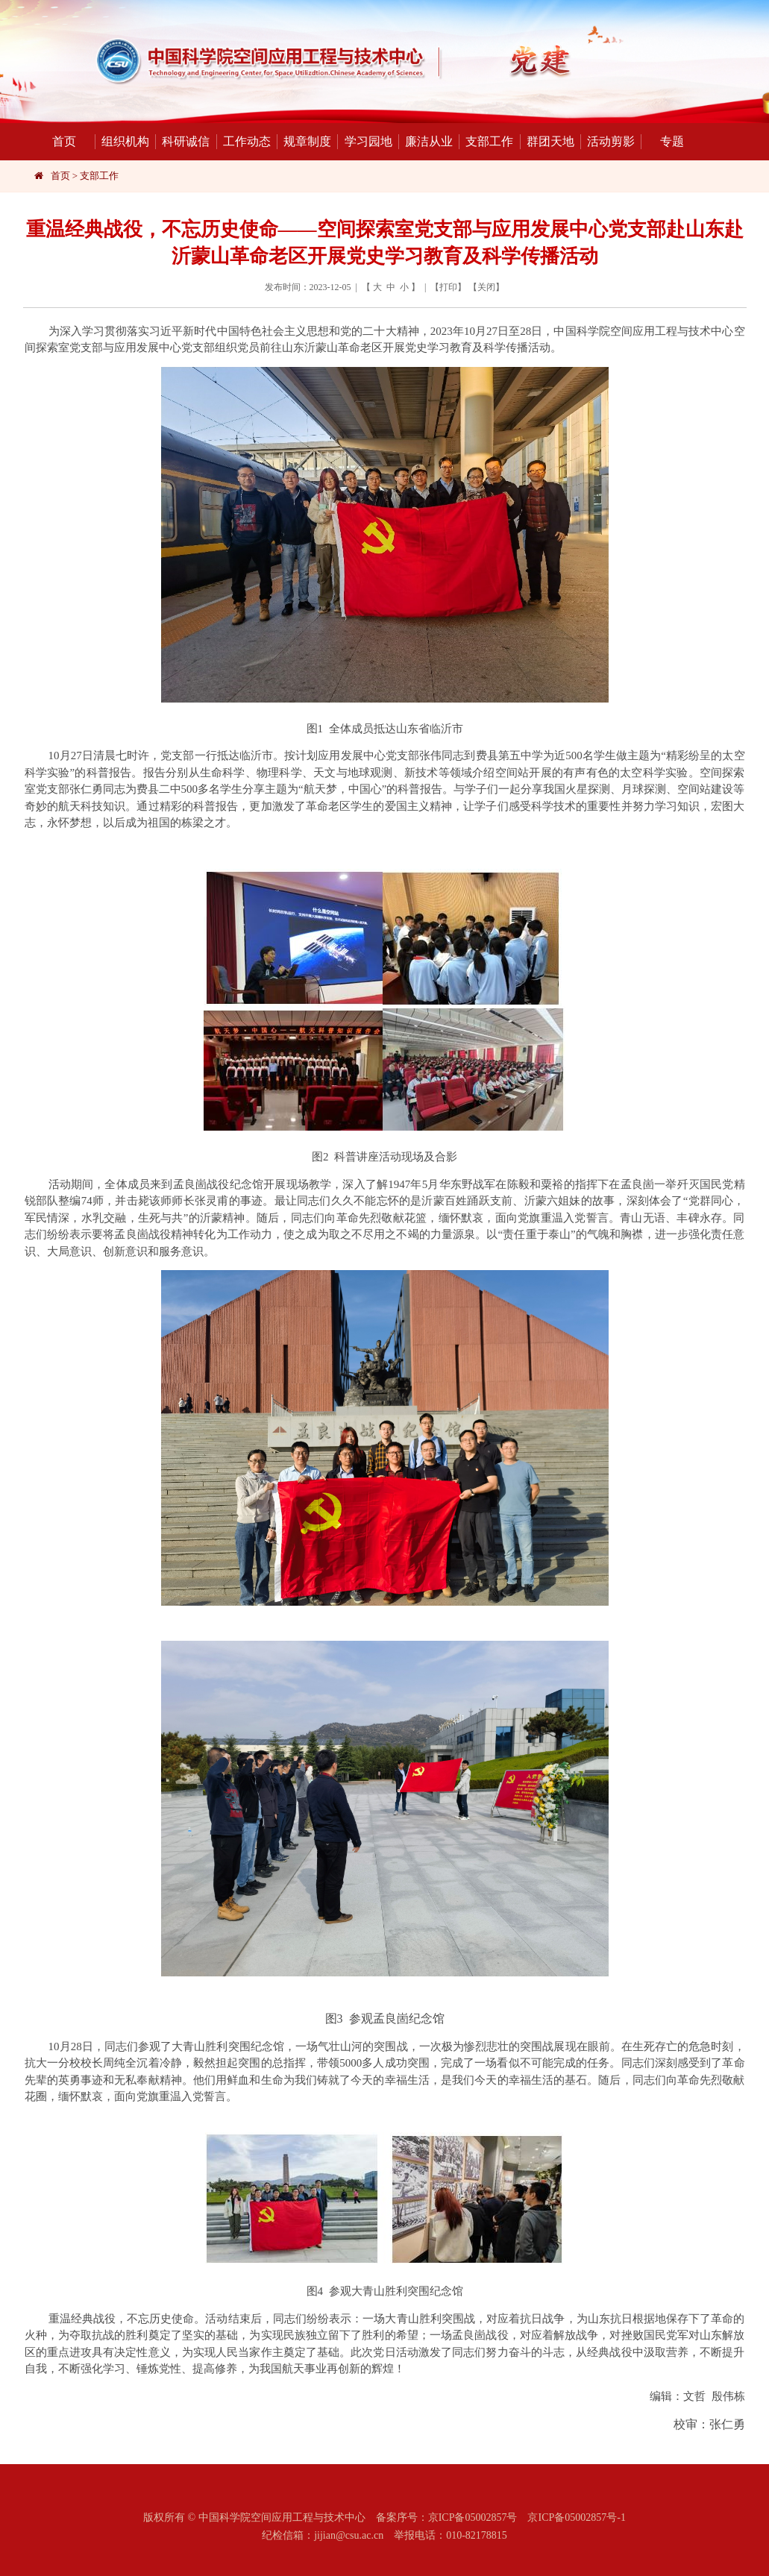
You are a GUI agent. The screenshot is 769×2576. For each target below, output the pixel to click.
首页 (64, 141)
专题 (662, 141)
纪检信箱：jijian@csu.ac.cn (322, 2535)
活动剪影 (607, 141)
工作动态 (243, 141)
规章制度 (304, 141)
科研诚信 (182, 141)
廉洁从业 (425, 141)
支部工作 (486, 141)
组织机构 (122, 141)
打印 (448, 287)
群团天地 (547, 141)
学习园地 (364, 141)
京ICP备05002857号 (473, 2517)
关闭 (486, 287)
